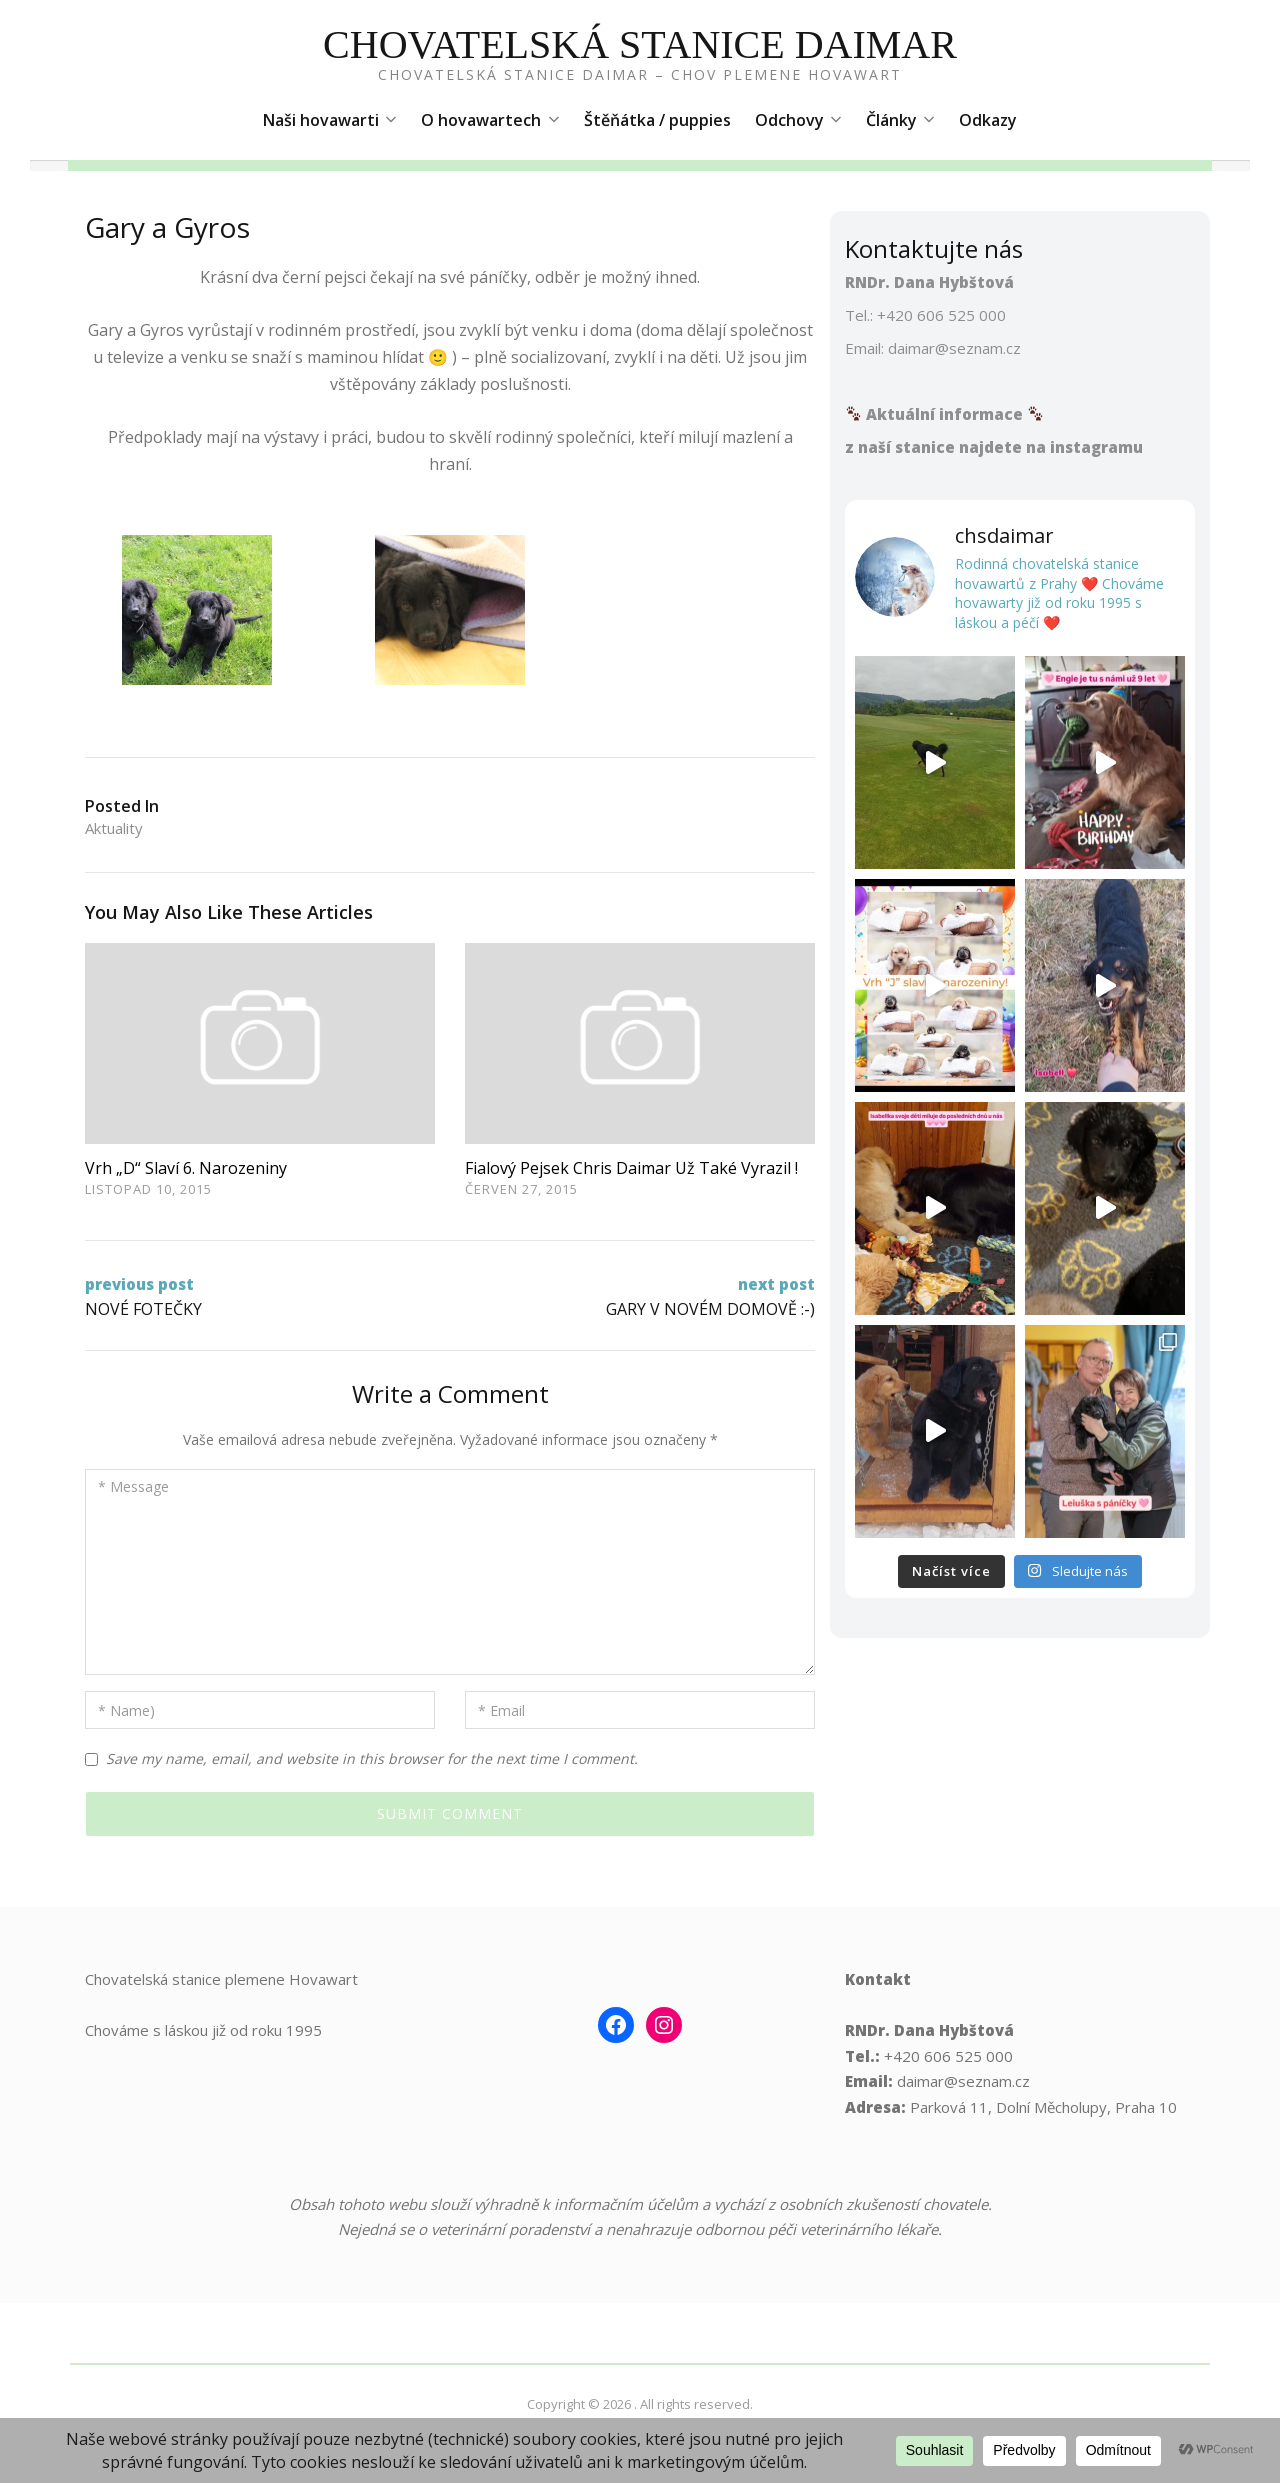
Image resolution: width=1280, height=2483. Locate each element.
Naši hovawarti (330, 120)
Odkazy (988, 120)
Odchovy (798, 120)
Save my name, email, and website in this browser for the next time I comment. (372, 1758)
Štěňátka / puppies (657, 120)
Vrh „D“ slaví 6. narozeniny (186, 1168)
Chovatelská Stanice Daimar (640, 44)
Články (900, 120)
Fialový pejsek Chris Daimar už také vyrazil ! (631, 1168)
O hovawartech (490, 120)
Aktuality (114, 828)
